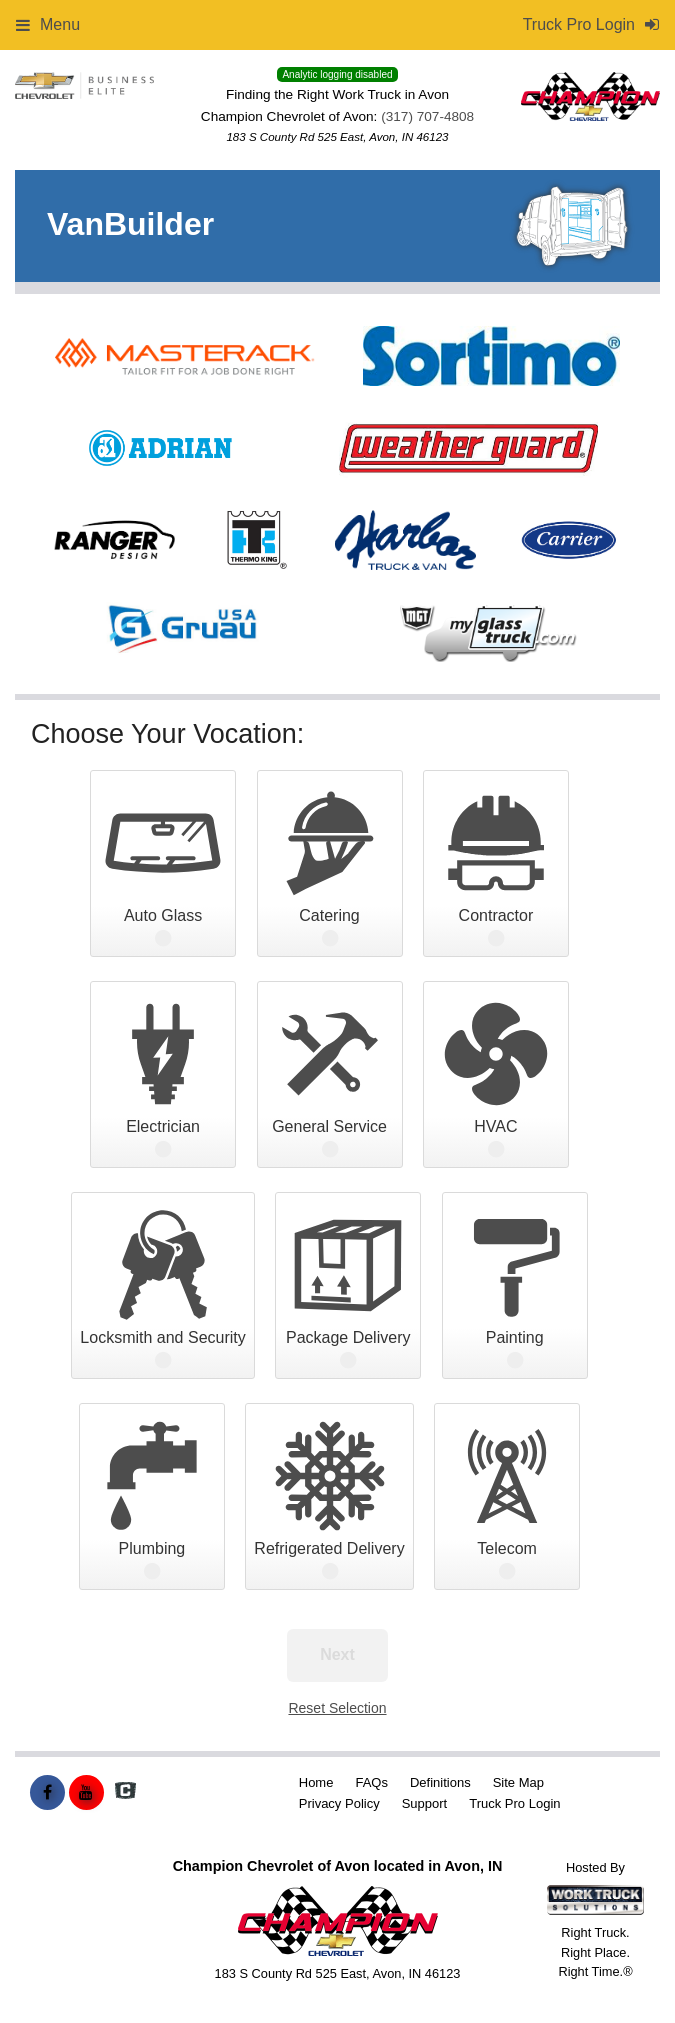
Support (425, 1803)
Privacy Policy (339, 1803)
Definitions (440, 1782)
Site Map (518, 1782)
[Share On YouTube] (86, 1793)
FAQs (371, 1782)
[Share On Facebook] (47, 1793)
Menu (48, 24)
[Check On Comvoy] (125, 1793)
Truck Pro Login (514, 1803)
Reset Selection (337, 1708)
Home (316, 1782)
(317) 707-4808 (427, 116)
